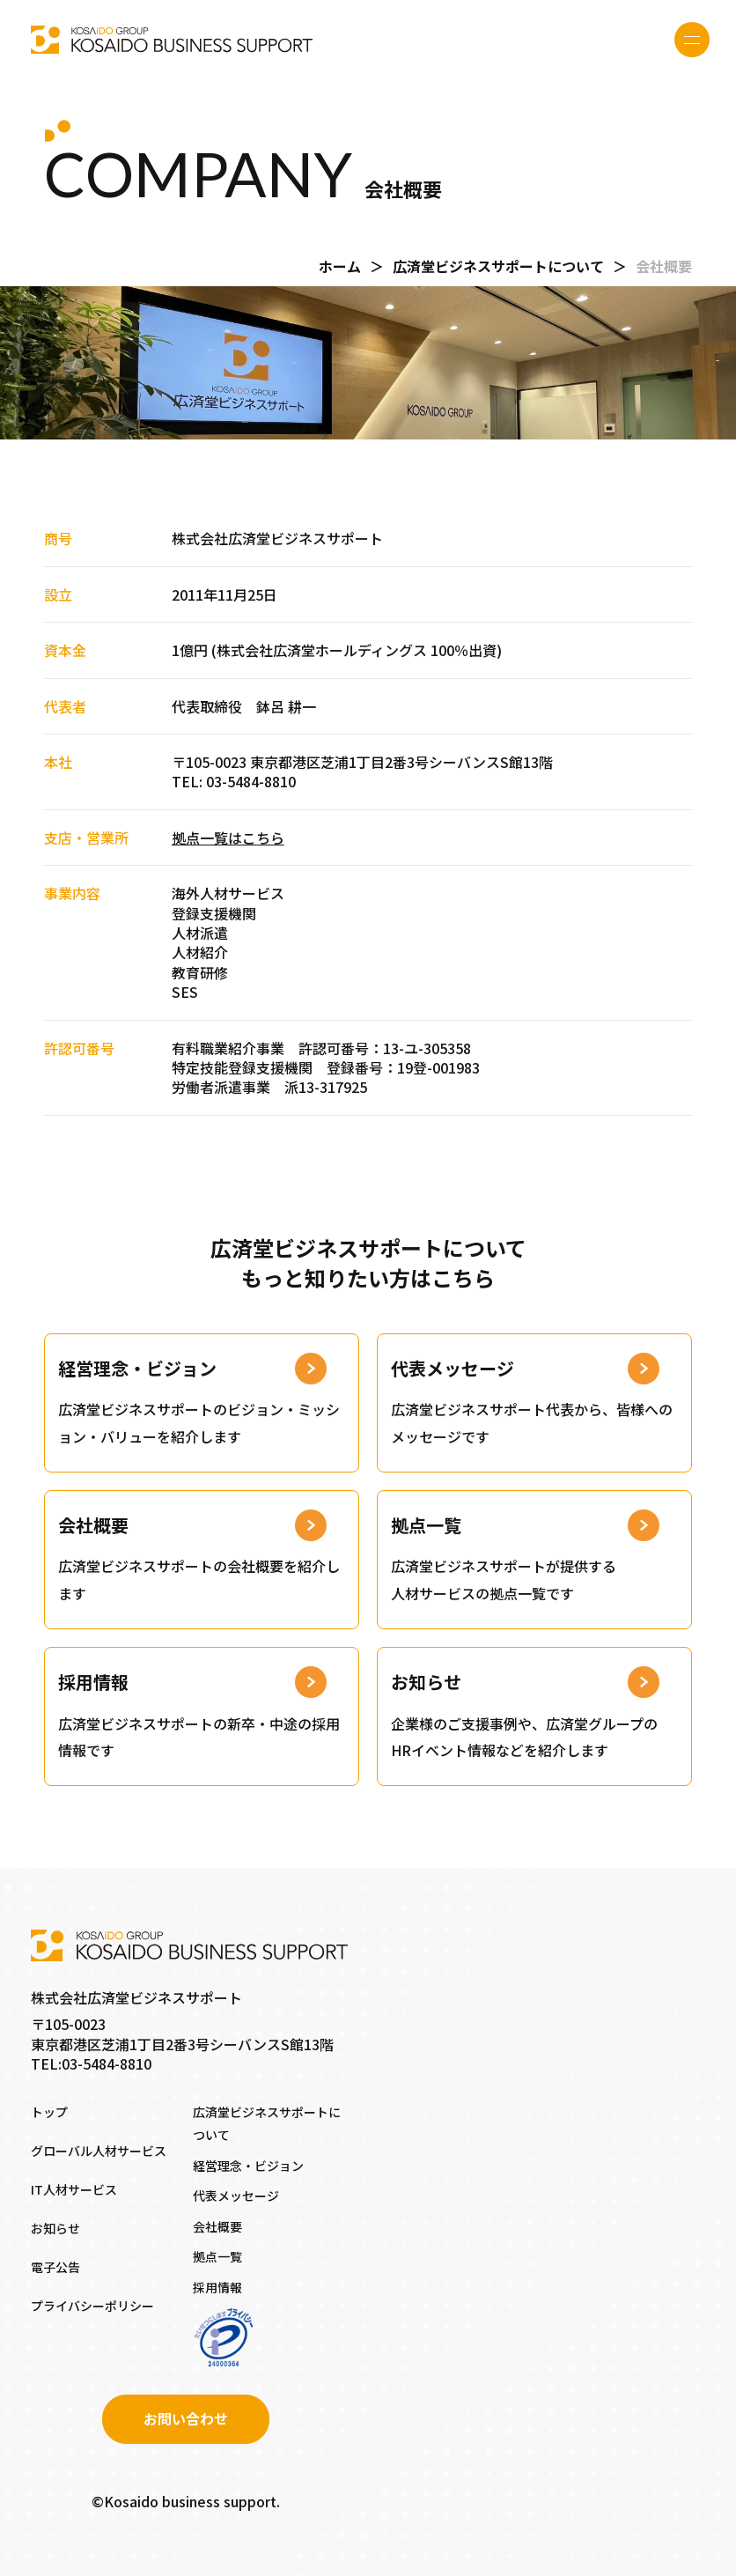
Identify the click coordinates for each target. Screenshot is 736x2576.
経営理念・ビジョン (248, 2165)
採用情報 (217, 2287)
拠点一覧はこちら (228, 837)
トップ (49, 2112)
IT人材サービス (74, 2189)
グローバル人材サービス (98, 2150)
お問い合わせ (186, 2418)
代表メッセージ (236, 2195)
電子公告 (55, 2267)
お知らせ (55, 2228)
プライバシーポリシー (92, 2305)
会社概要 (217, 2226)
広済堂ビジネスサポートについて (498, 266)
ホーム (340, 266)
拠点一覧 (217, 2256)
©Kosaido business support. (186, 2501)
